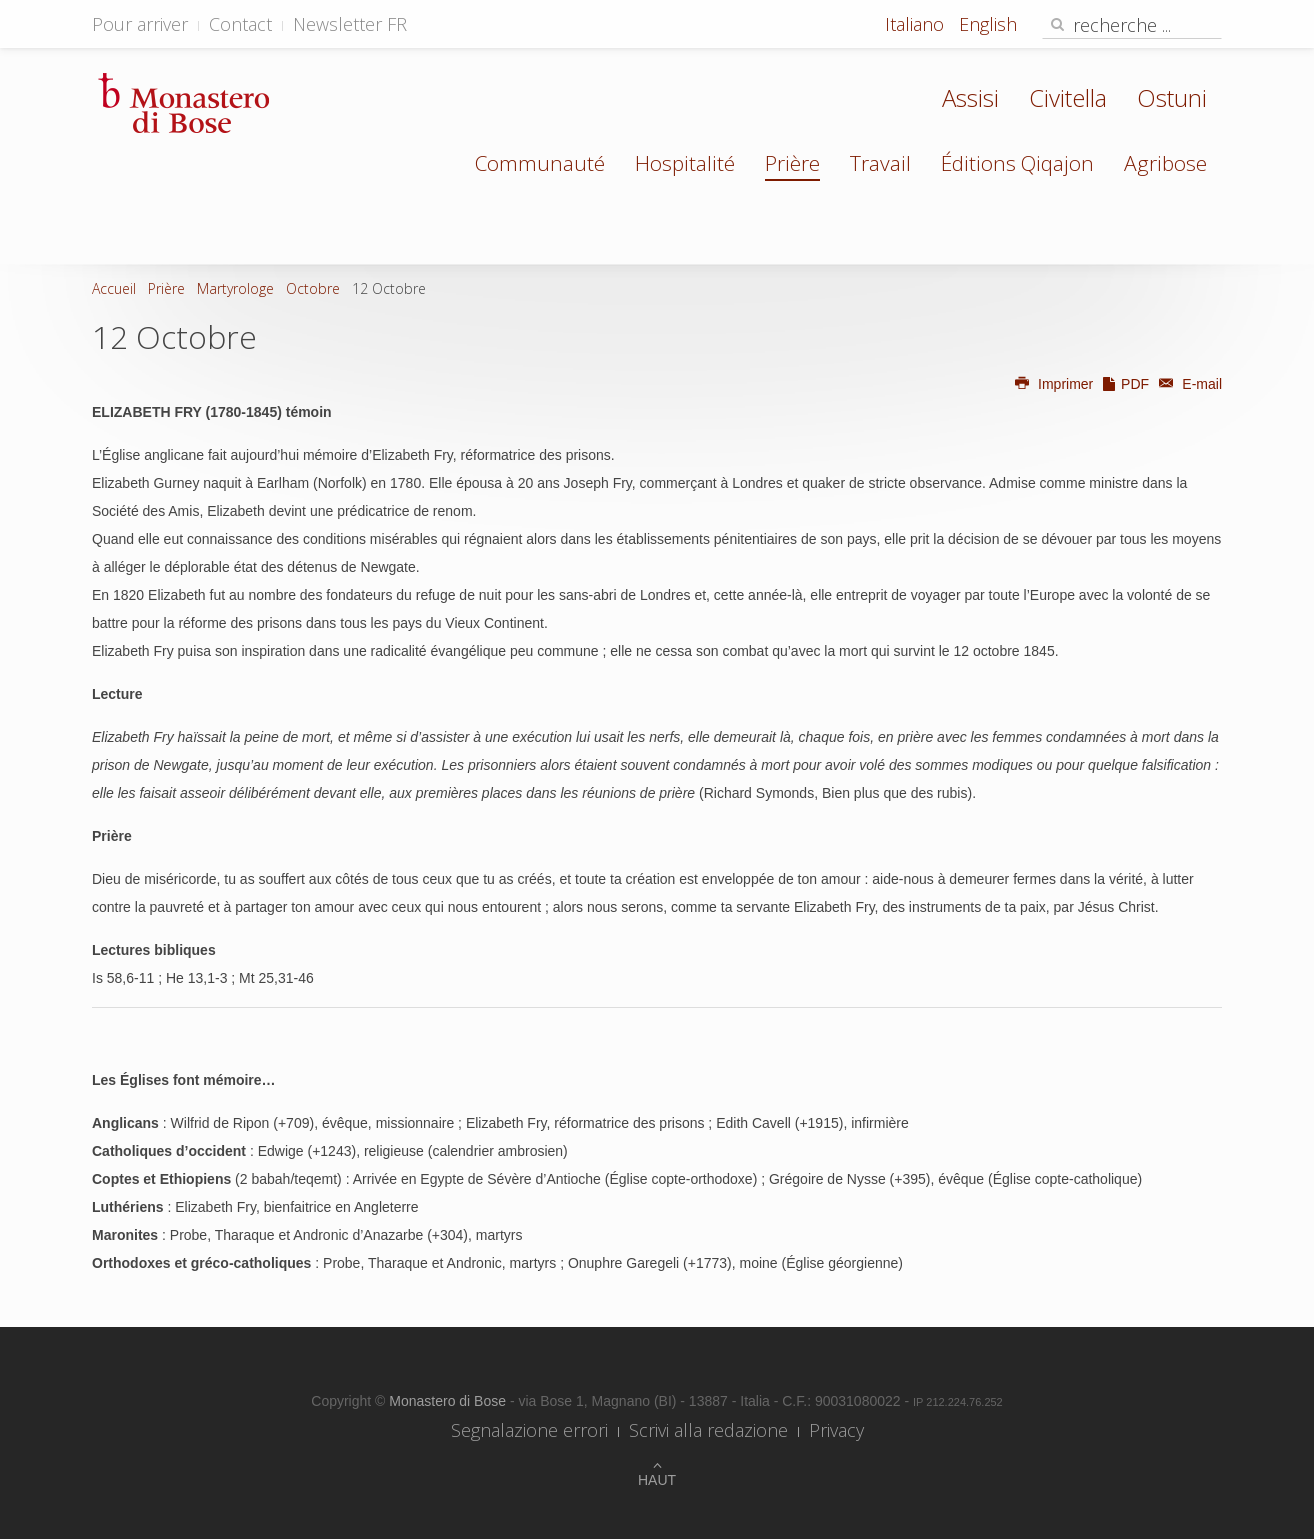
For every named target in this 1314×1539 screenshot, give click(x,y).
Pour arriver (140, 24)
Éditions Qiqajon (1017, 163)
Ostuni (1172, 97)
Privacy (836, 1430)
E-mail (1187, 384)
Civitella (1068, 97)
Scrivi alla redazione (708, 1430)
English (988, 24)
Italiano (917, 24)
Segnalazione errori (529, 1430)
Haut (657, 1480)
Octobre (313, 288)
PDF (1125, 384)
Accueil (114, 288)
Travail (880, 163)
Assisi (970, 97)
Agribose (1165, 163)
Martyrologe (235, 288)
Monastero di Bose (449, 1401)
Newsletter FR (350, 24)
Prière (792, 163)
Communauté (540, 163)
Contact (240, 24)
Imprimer (1053, 384)
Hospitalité (685, 163)
